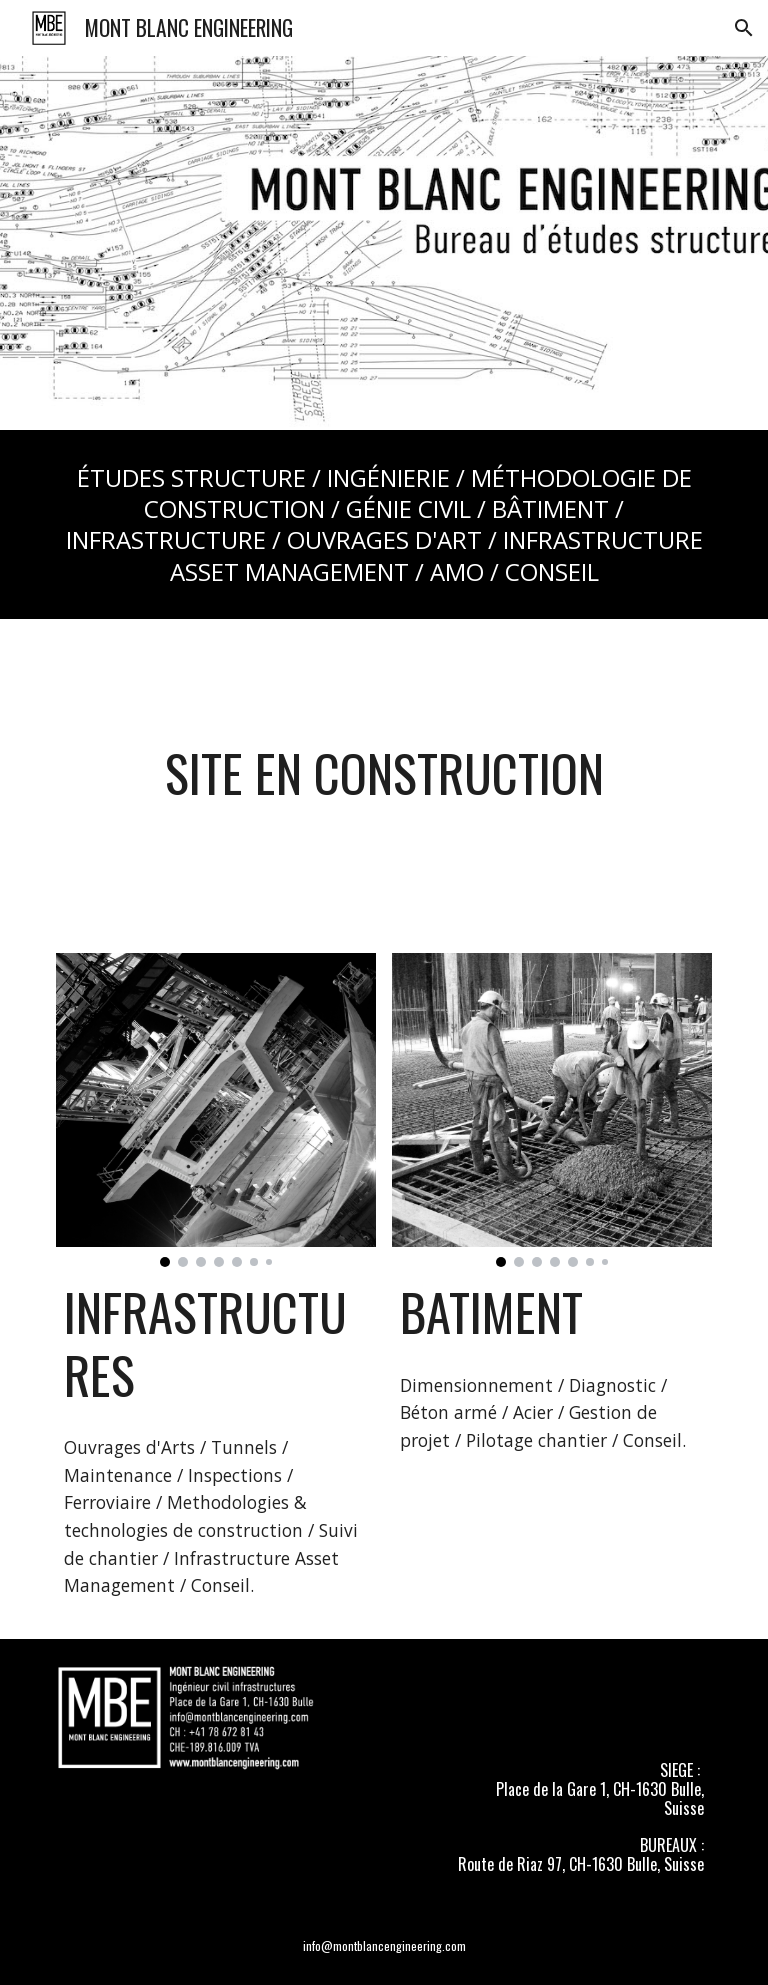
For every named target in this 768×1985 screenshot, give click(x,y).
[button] (744, 28)
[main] (383, 524)
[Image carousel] (215, 1110)
